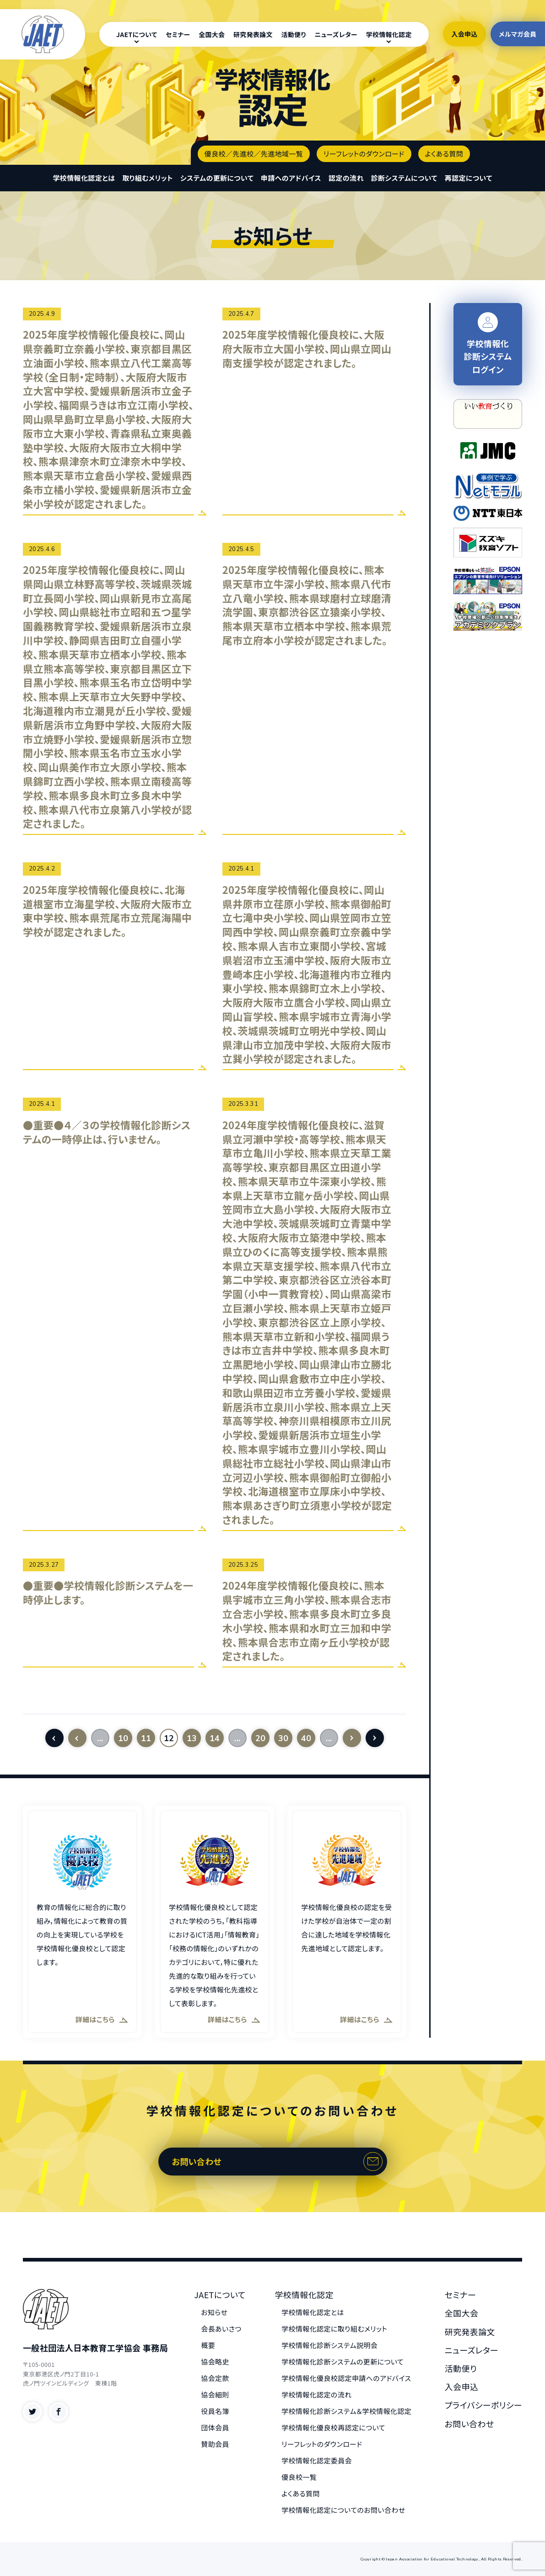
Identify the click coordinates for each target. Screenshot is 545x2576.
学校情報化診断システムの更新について (342, 2361)
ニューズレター (335, 34)
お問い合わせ (196, 2161)
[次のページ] (352, 1738)
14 (215, 1738)
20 (260, 1738)
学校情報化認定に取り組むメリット (334, 2328)
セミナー (178, 34)
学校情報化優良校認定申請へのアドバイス (346, 2378)
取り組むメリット (147, 178)
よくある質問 (444, 153)
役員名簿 (215, 2411)
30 (283, 1738)
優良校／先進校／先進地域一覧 (254, 153)
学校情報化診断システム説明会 (329, 2345)
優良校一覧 (299, 2477)
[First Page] (54, 1738)
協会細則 (215, 2394)
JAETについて (136, 34)
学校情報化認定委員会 (316, 2460)
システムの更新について (217, 178)
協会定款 (215, 2378)
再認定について (468, 178)
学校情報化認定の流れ (316, 2394)
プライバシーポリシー (483, 2405)
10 (123, 1738)
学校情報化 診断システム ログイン (488, 344)
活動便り (293, 34)
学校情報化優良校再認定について (333, 2427)
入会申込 (464, 33)
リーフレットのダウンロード (364, 153)
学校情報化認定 (389, 34)
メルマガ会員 (517, 33)
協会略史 (215, 2361)
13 (192, 1738)
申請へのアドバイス (291, 178)
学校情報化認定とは (84, 178)
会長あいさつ (221, 2328)
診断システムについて (404, 178)
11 (146, 1738)
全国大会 (212, 34)
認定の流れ (346, 178)
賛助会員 (215, 2444)
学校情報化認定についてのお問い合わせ (343, 2510)
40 (306, 1738)
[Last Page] (375, 1738)
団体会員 (215, 2427)
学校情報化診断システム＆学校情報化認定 (346, 2411)
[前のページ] (77, 1738)
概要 (208, 2345)
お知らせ (214, 2312)
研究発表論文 (253, 34)
